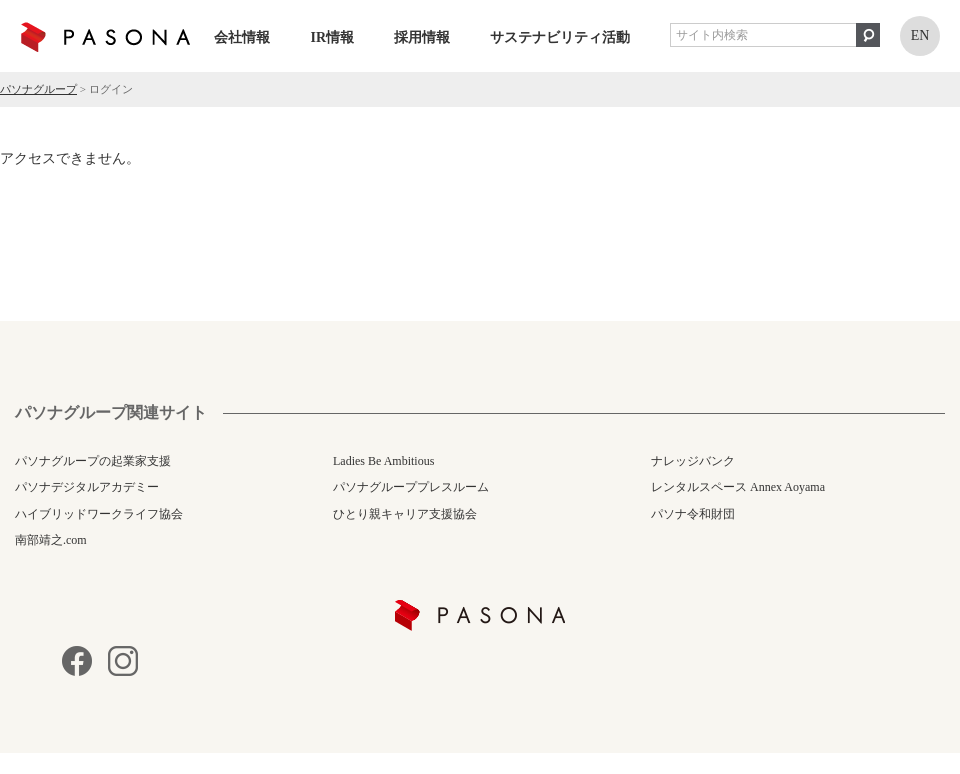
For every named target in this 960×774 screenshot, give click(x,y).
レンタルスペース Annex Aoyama (738, 487)
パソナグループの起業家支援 (93, 461)
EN (920, 35)
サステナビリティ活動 (560, 37)
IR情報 (332, 37)
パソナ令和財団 (693, 514)
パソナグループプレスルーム (411, 487)
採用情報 (422, 37)
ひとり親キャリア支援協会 (405, 514)
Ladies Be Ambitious (383, 461)
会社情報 (242, 37)
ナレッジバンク (693, 461)
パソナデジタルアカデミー (87, 487)
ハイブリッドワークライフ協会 (99, 514)
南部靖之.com (51, 540)
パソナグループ (38, 89)
